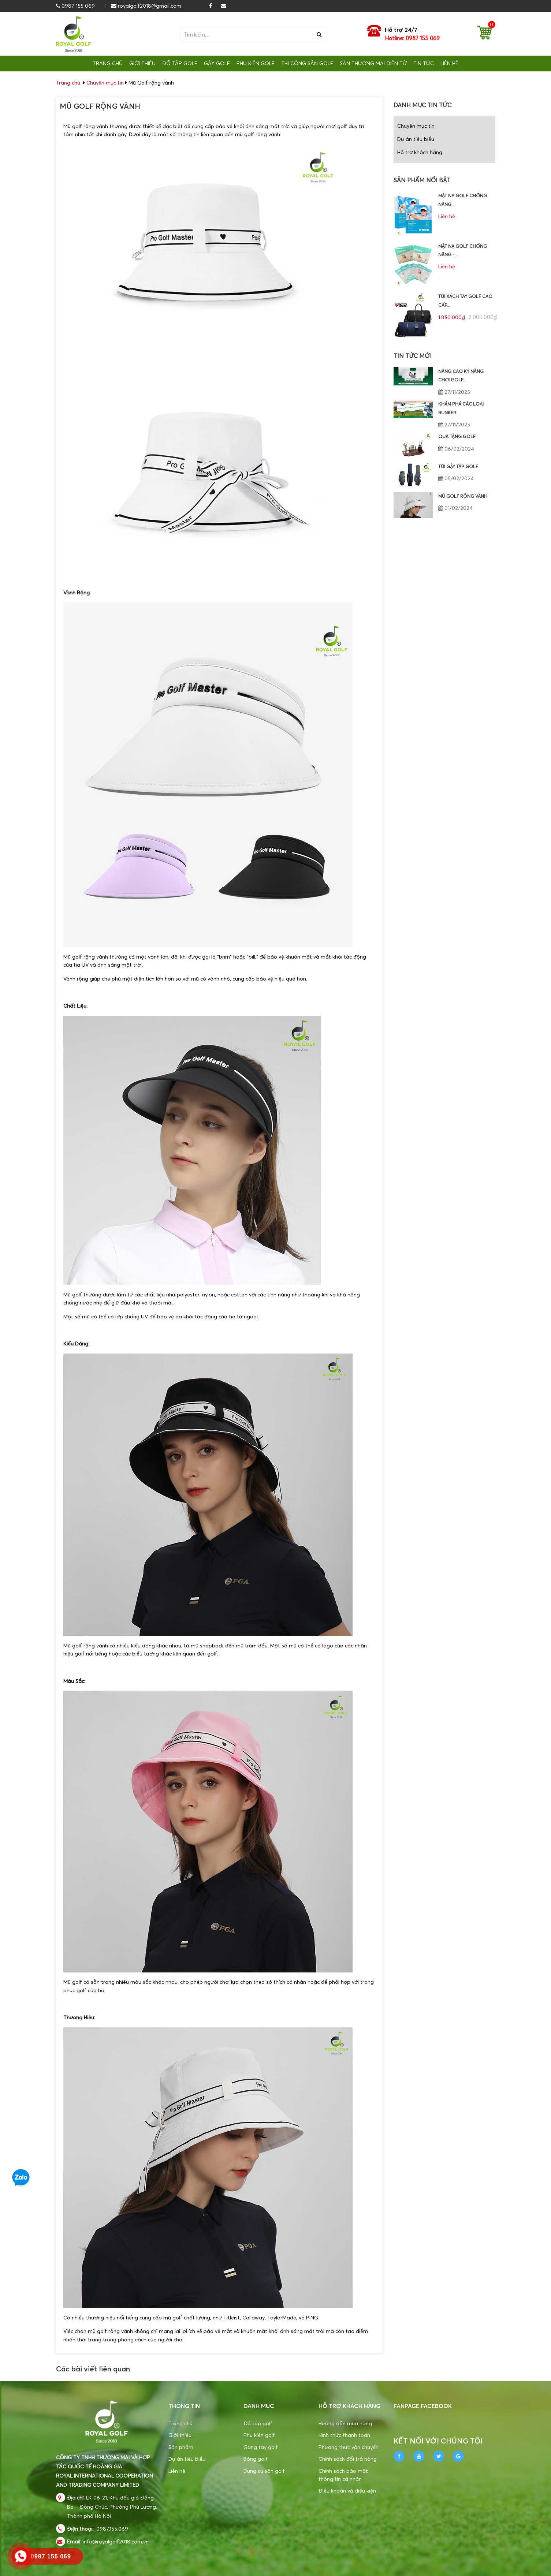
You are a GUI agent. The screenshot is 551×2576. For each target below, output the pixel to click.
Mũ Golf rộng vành (462, 496)
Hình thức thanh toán (344, 2435)
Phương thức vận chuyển (349, 2447)
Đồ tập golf (257, 2423)
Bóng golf (255, 2459)
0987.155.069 (112, 2528)
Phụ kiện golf (259, 2435)
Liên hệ (176, 2471)
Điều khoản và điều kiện (347, 2490)
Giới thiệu (179, 2435)
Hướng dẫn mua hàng (345, 2423)
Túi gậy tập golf (458, 466)
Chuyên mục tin (105, 82)
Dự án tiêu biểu (415, 139)
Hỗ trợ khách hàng (419, 152)
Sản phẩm (180, 2447)
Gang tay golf (260, 2447)
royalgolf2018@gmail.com (146, 6)
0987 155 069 (75, 6)
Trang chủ (180, 2423)
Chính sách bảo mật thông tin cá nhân (343, 2475)
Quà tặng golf (457, 436)
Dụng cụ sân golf (264, 2471)
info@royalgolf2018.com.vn (116, 2541)
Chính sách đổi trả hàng (348, 2459)
